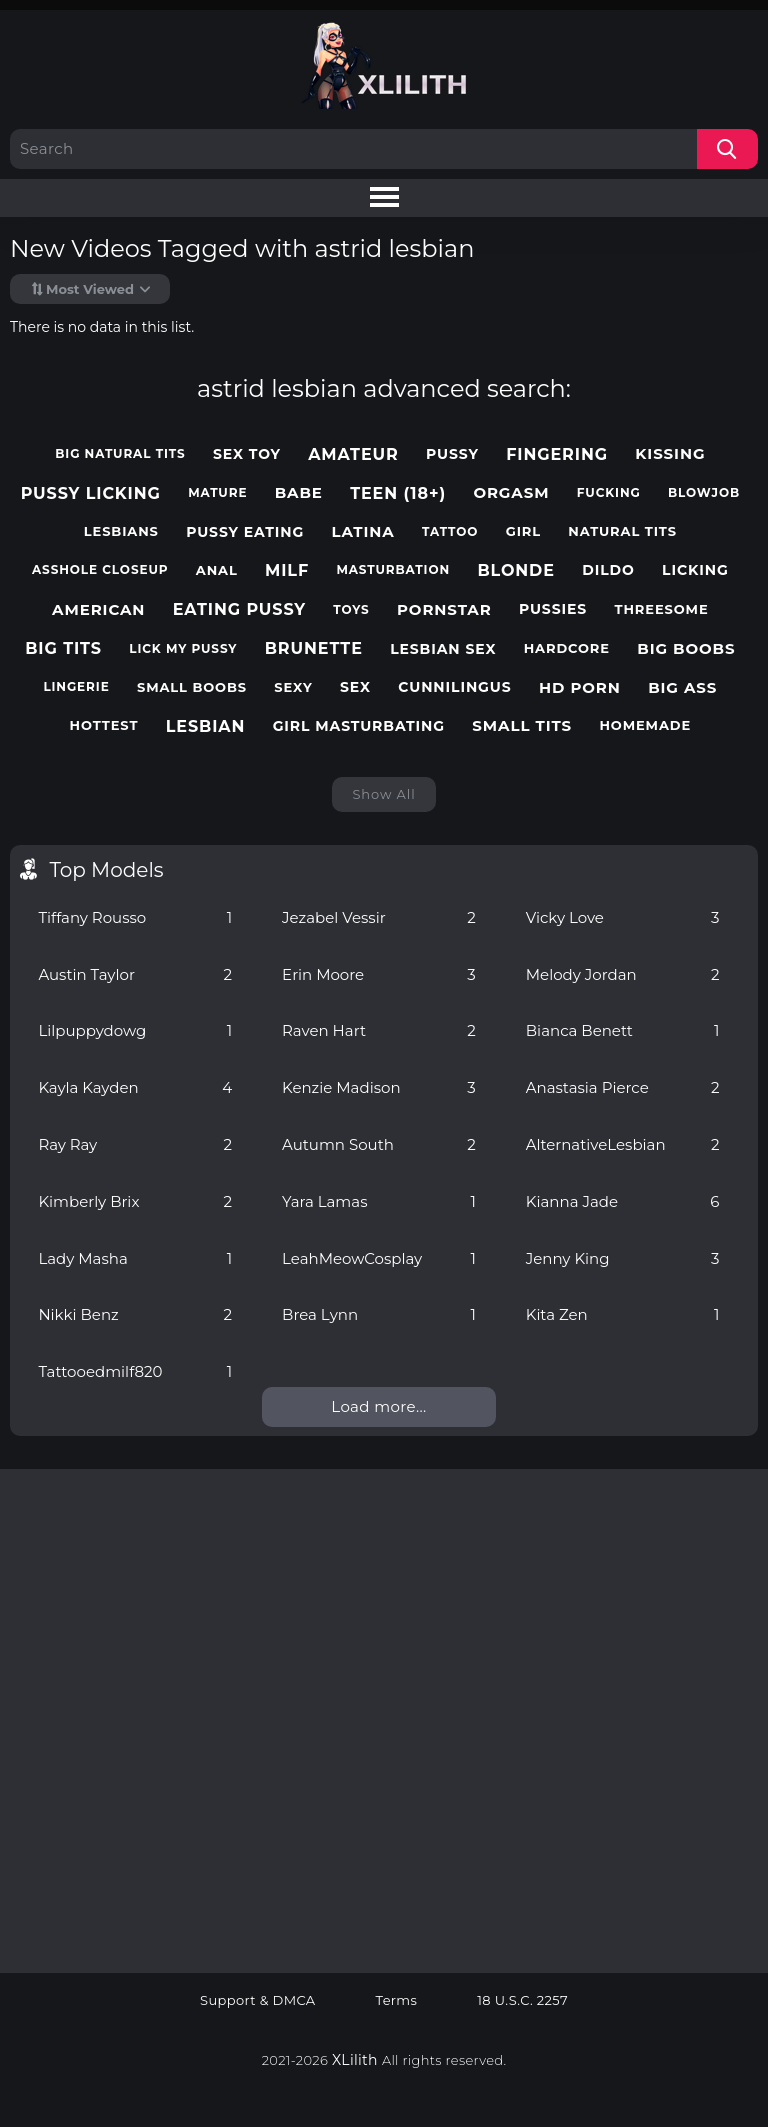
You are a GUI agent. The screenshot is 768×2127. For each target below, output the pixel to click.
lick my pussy (183, 649)
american (98, 610)
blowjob (704, 493)
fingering (557, 454)
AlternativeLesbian (623, 1144)
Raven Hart (379, 1030)
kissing (670, 454)
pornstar (444, 610)
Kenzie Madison (379, 1087)
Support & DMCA (258, 2000)
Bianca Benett (623, 1030)
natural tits (622, 531)
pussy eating (245, 532)
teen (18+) (398, 493)
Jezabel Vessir (379, 917)
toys (351, 610)
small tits (522, 726)
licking (695, 570)
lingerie (76, 687)
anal (217, 570)
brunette (314, 648)
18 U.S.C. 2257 (522, 2000)
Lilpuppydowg (135, 1030)
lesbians (121, 531)
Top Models (106, 870)
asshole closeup (100, 570)
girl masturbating (359, 726)
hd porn (580, 688)
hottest (104, 725)
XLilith (355, 2060)
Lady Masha (135, 1258)
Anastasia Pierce (623, 1087)
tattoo (450, 532)
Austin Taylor (135, 974)
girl (523, 531)
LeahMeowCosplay (379, 1258)
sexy (293, 687)
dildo (608, 570)
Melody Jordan (623, 974)
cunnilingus (454, 687)
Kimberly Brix (135, 1201)
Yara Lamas (379, 1201)
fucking (609, 493)
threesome (662, 609)
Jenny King (623, 1258)
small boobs (192, 687)
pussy (452, 454)
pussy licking (91, 493)
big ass (682, 688)
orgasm (511, 493)
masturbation (393, 570)
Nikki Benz (135, 1314)
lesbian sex (443, 649)
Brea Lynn (379, 1314)
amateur (353, 454)
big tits (63, 648)
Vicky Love (623, 917)
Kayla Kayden (135, 1087)
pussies (553, 609)
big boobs (686, 649)
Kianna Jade (623, 1201)
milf (287, 570)
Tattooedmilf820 (135, 1371)
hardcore (567, 648)
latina (362, 532)
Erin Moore (379, 974)
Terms (397, 2000)
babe (299, 493)
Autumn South (379, 1144)
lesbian (206, 726)
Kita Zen (623, 1314)
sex (355, 687)
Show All (383, 794)
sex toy (247, 454)
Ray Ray (135, 1144)
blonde (516, 570)
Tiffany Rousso (135, 917)
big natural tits (120, 454)
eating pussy (239, 609)
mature (217, 493)
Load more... (378, 1406)
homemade (645, 725)
